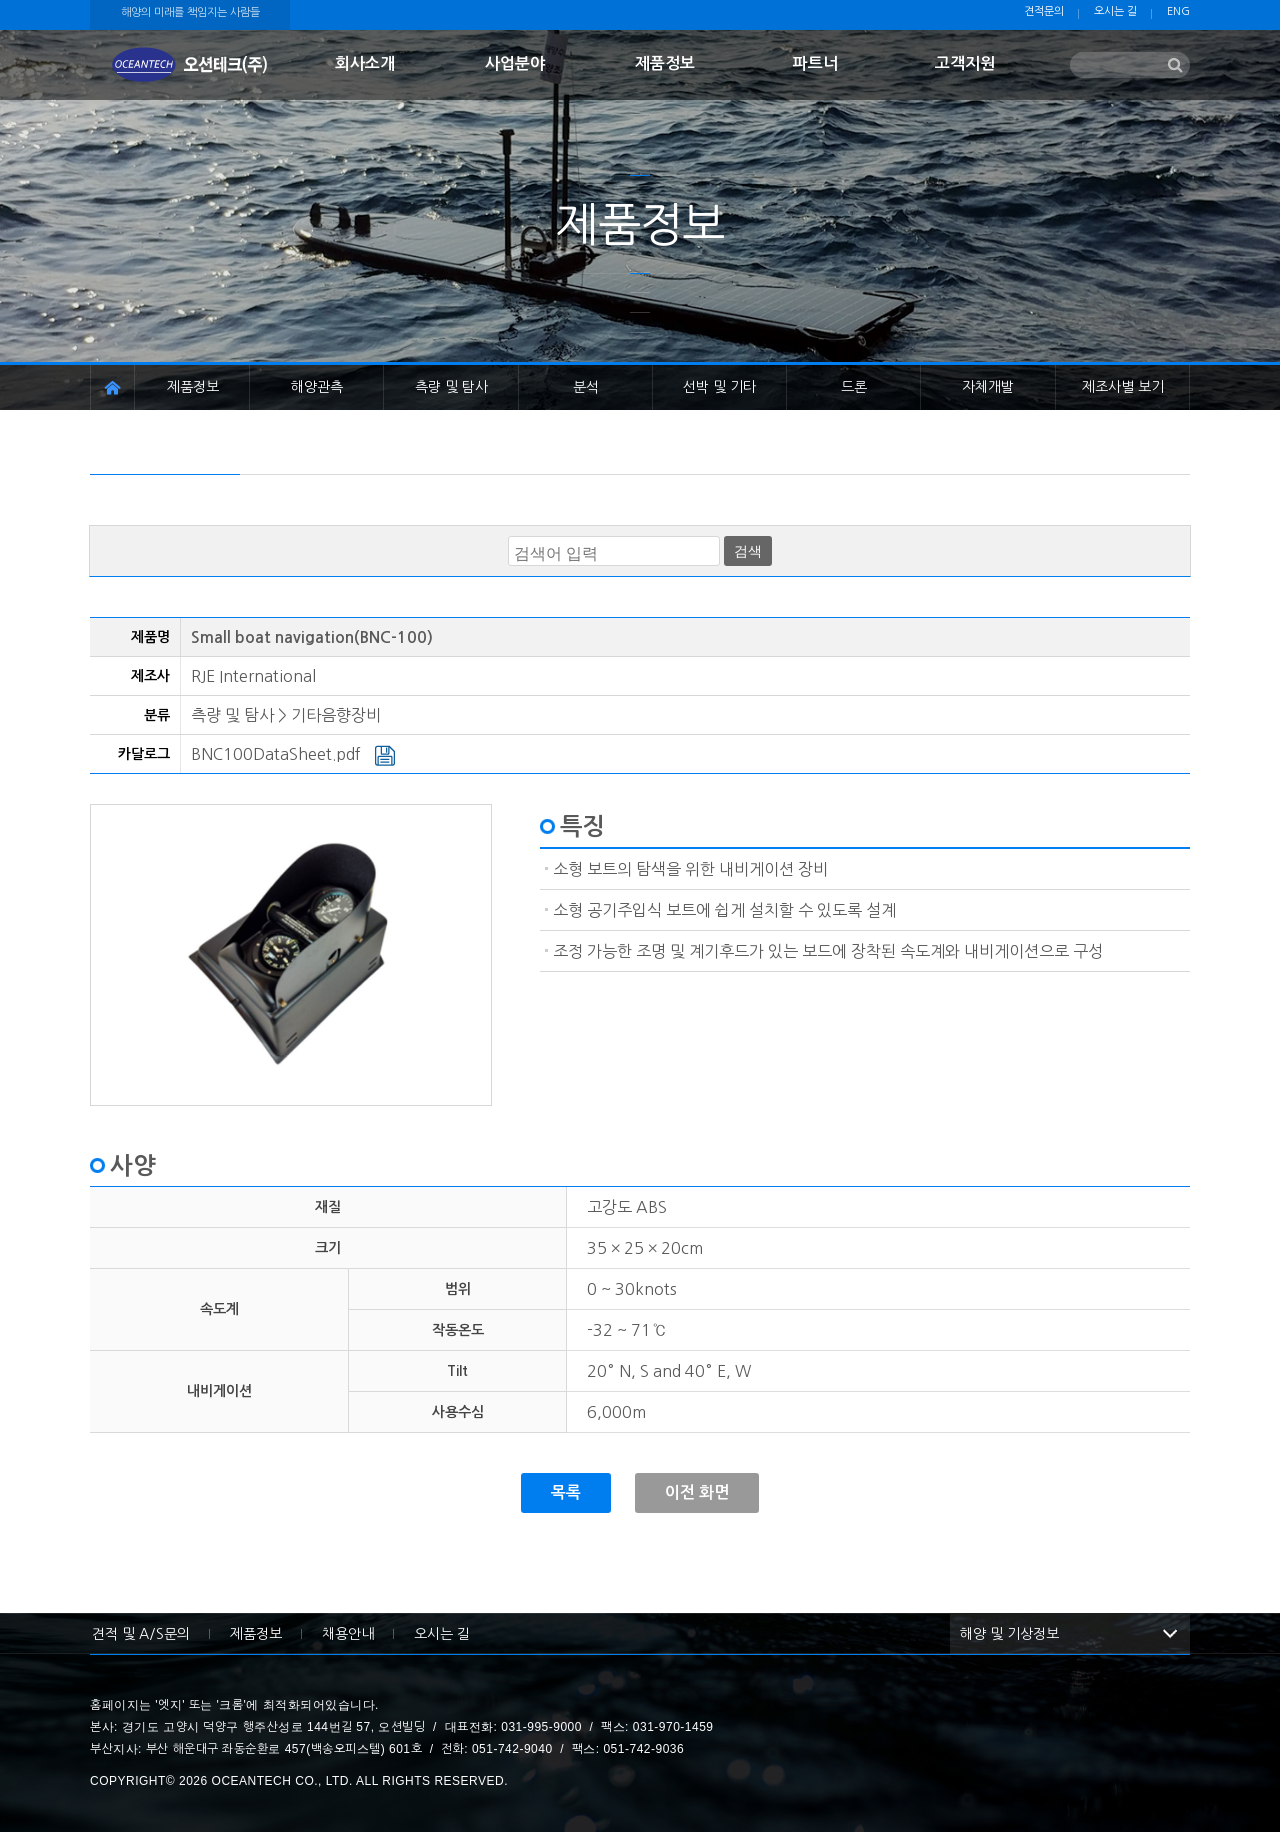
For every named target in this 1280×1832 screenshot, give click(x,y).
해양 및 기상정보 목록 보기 (1170, 1634)
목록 (566, 1492)
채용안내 (348, 1634)
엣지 (170, 1705)
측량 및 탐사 (451, 387)
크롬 (231, 1705)
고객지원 (965, 63)
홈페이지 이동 (112, 387)
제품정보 (665, 63)
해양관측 (317, 387)
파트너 (815, 63)
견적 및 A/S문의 (141, 1634)
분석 (586, 387)
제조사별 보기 (1123, 387)
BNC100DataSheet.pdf (293, 754)
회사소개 (365, 63)
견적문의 (1044, 11)
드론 (854, 387)
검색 (748, 551)
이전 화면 (697, 1492)
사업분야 (515, 63)
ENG (1178, 11)
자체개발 (988, 387)
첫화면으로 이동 (190, 65)
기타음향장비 (336, 715)
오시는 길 (1115, 11)
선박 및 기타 (719, 387)
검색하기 (1175, 66)
